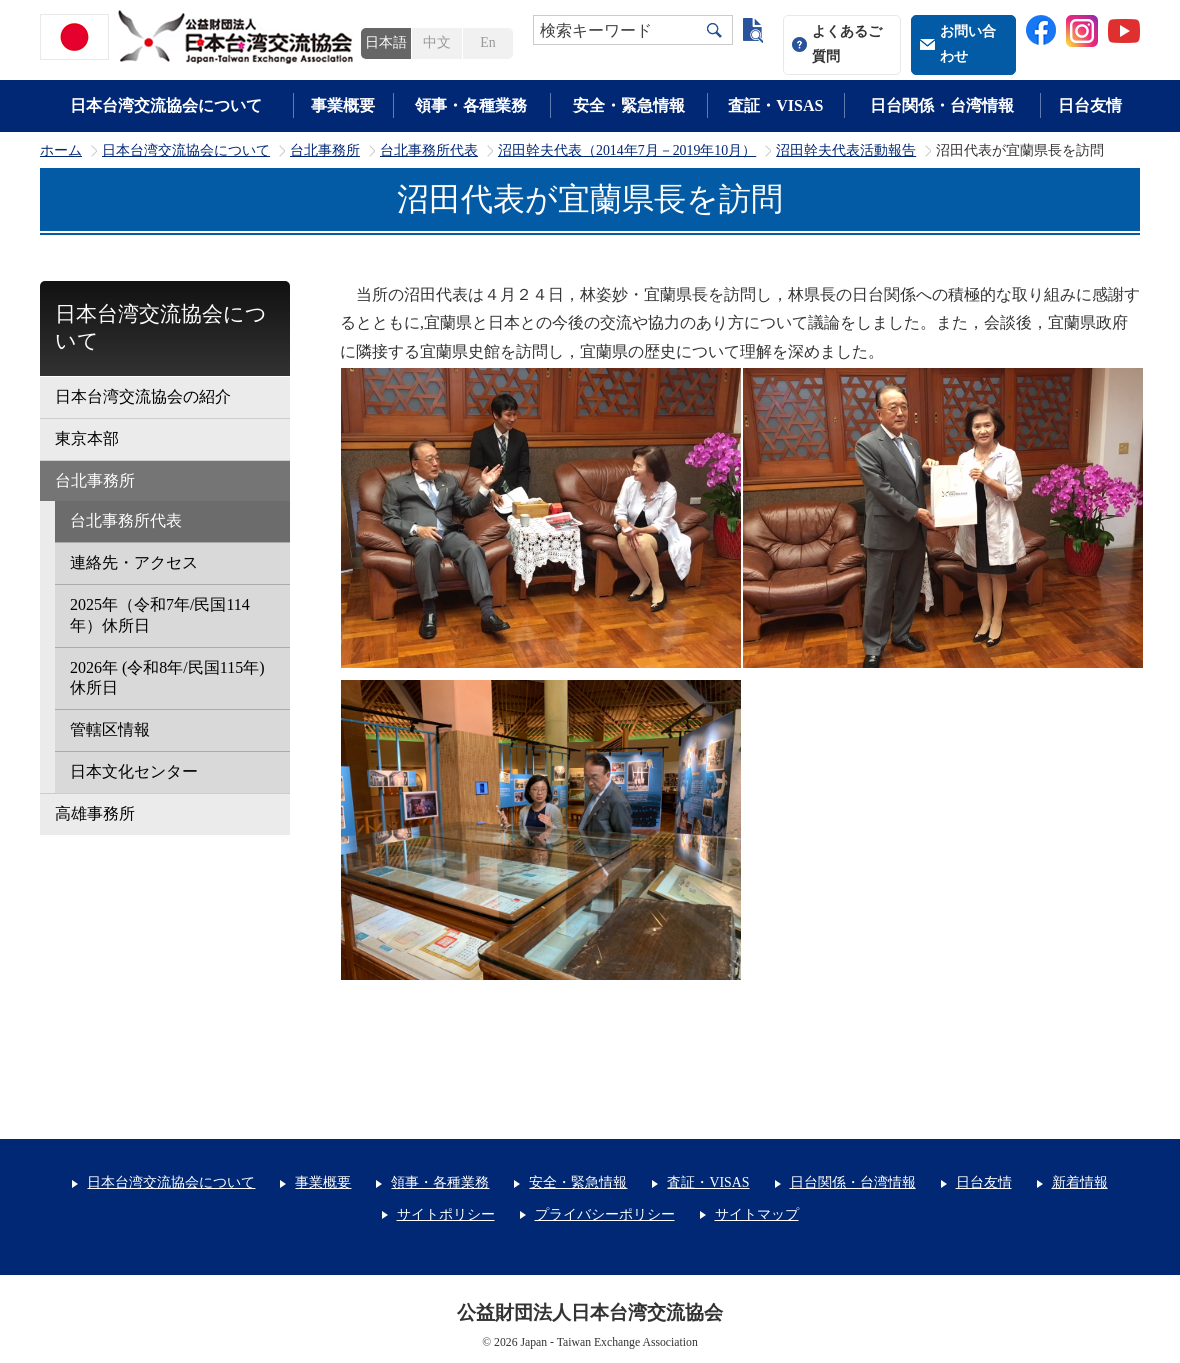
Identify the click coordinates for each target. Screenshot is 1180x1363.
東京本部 (87, 438)
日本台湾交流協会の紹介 (143, 396)
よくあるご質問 (847, 44)
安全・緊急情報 (629, 105)
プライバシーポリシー (605, 1214)
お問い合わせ (968, 44)
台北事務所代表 (429, 151)
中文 (437, 42)
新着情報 (1080, 1182)
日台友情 (1090, 105)
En (487, 42)
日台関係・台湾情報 (942, 105)
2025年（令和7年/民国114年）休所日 (160, 615)
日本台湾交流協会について (166, 105)
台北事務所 (325, 151)
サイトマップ (757, 1214)
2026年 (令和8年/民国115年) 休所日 (167, 678)
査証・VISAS (775, 105)
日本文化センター (134, 771)
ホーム (61, 151)
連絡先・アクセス (134, 562)
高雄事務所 (95, 813)
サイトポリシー (446, 1214)
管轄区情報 (110, 729)
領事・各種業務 (471, 105)
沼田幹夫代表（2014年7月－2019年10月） (627, 151)
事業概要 (343, 105)
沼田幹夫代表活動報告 (846, 151)
